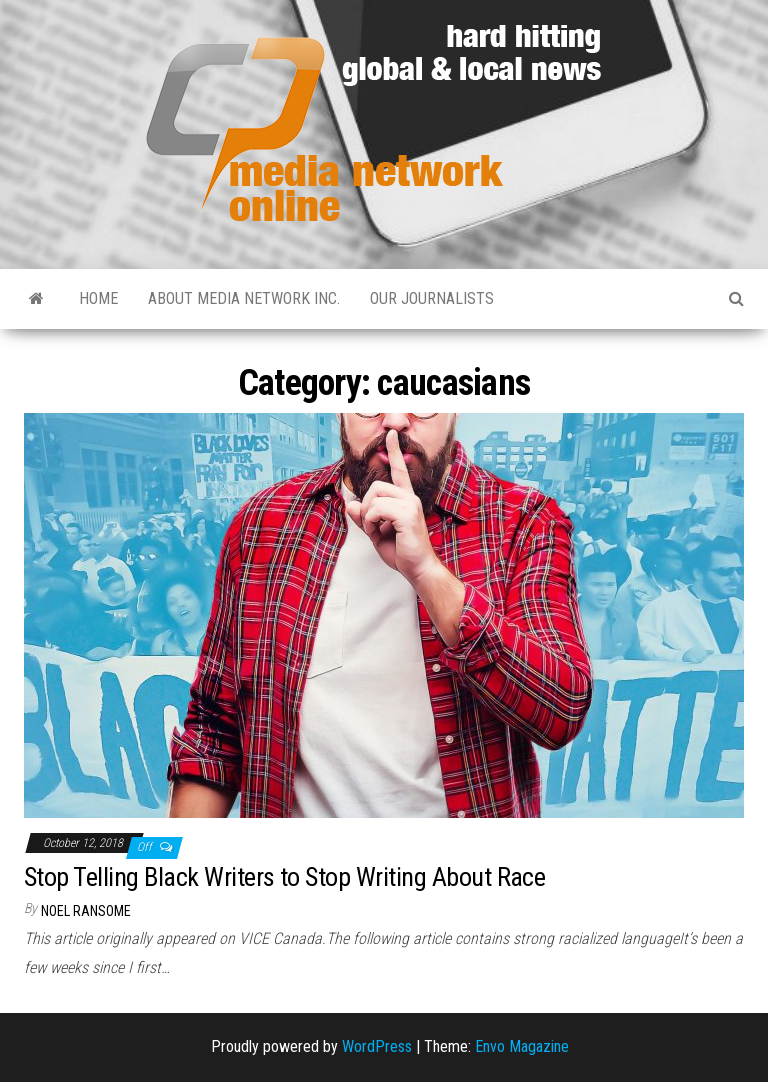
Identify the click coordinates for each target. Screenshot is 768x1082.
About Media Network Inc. (244, 298)
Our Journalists (432, 298)
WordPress (377, 1046)
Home (98, 298)
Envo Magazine (522, 1046)
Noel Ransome (86, 911)
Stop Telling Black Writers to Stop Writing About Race (284, 877)
